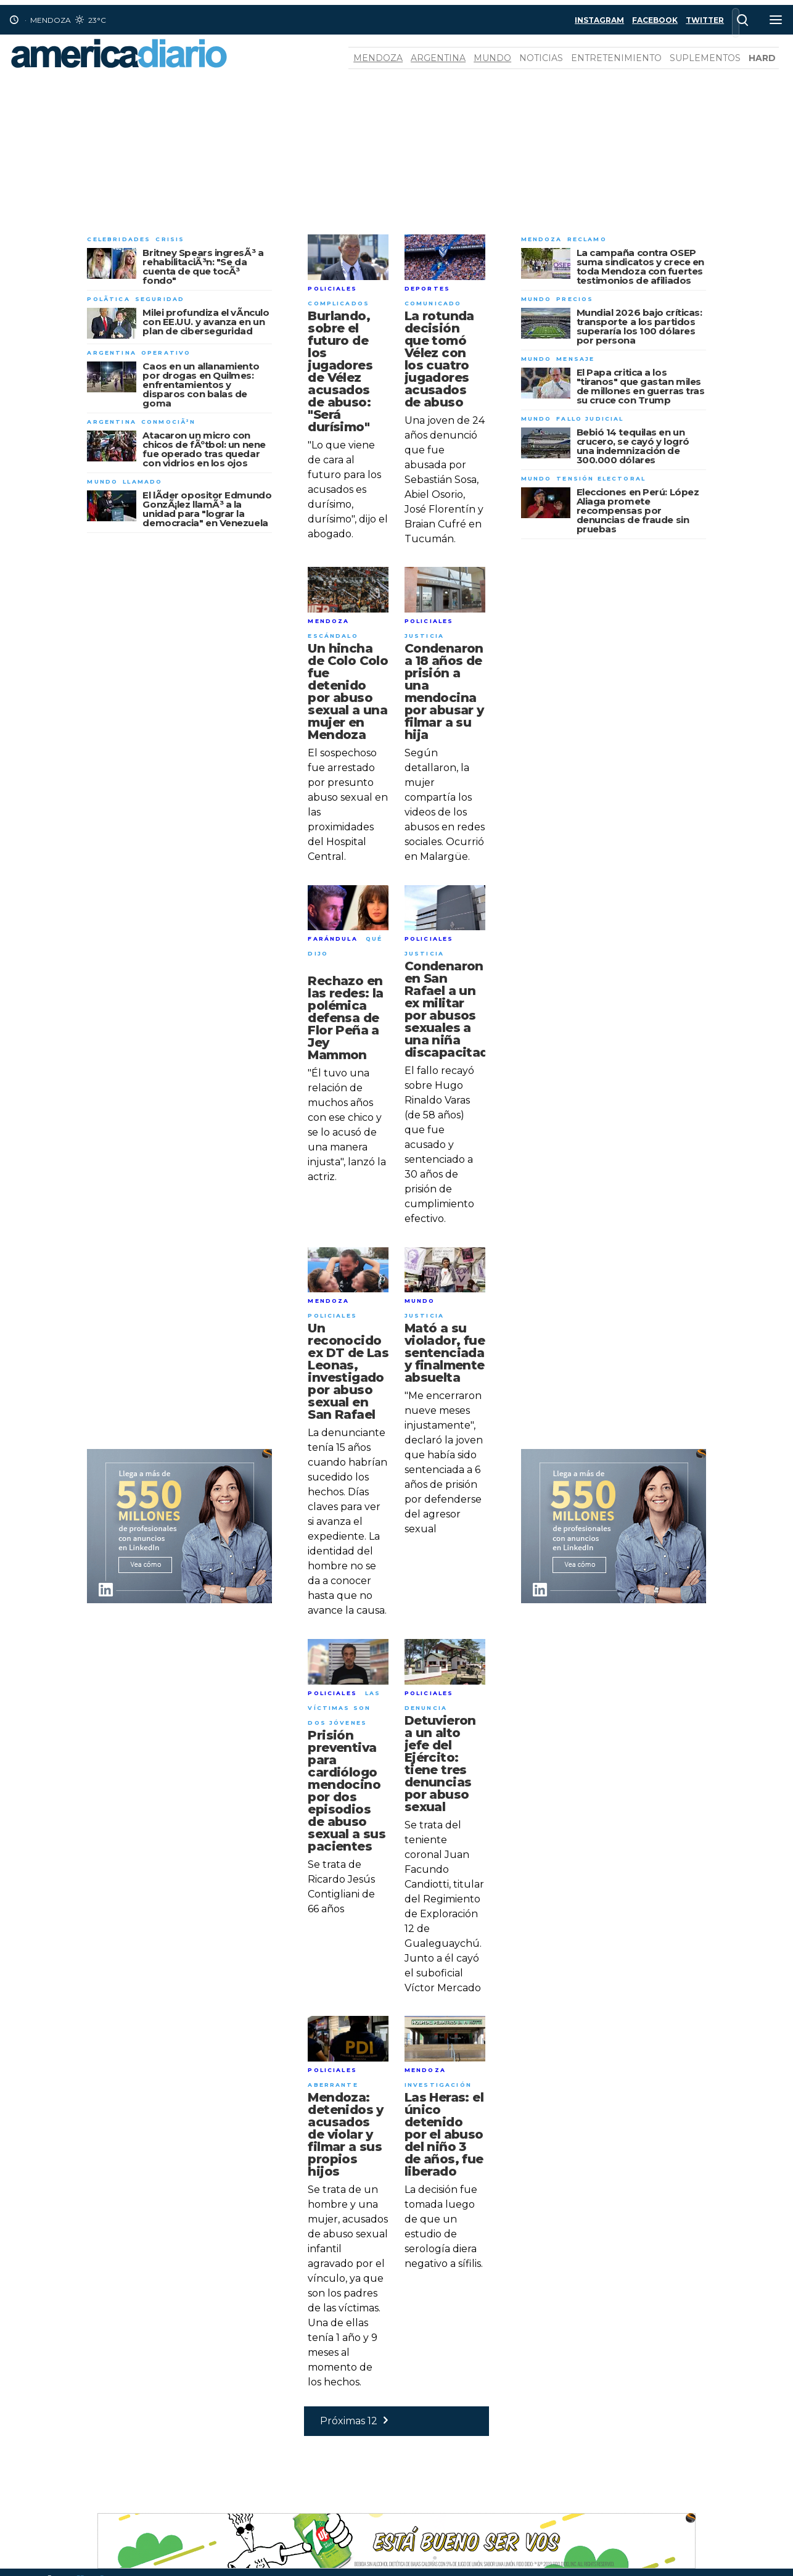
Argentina (438, 58)
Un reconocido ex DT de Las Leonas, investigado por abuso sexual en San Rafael (348, 1371)
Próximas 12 (357, 2421)
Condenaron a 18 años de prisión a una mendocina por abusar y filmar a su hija (444, 691)
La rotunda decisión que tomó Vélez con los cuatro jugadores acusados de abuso (439, 359)
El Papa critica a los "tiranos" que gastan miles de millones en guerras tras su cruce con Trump (641, 386)
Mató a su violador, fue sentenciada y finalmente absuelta (445, 1353)
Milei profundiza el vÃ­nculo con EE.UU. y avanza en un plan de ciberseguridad (205, 322)
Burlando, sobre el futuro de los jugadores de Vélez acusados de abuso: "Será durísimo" (340, 371)
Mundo (492, 58)
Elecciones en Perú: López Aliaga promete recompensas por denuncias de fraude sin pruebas (638, 510)
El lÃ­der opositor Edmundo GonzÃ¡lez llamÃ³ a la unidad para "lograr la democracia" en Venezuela (206, 509)
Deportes (427, 288)
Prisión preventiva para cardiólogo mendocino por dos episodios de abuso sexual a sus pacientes (346, 1791)
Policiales (332, 288)
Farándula (332, 938)
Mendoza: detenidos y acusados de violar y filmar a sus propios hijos (345, 2134)
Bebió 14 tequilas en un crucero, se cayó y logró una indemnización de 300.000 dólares (633, 446)
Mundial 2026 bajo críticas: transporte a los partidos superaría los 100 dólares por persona (639, 326)
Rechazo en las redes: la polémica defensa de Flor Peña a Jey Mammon (345, 1017)
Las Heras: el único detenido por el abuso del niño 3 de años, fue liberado (444, 2134)
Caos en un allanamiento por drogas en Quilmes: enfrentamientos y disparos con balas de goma (200, 384)
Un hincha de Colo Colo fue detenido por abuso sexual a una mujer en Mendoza (348, 691)
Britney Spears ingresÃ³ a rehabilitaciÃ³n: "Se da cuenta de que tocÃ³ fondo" (202, 266)
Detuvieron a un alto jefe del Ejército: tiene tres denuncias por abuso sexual (440, 1763)
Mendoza (378, 58)
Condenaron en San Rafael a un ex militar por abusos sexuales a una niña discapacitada (450, 1009)
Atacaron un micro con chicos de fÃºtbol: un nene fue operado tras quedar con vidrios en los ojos (203, 449)
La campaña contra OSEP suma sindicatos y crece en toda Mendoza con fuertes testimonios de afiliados (640, 266)
